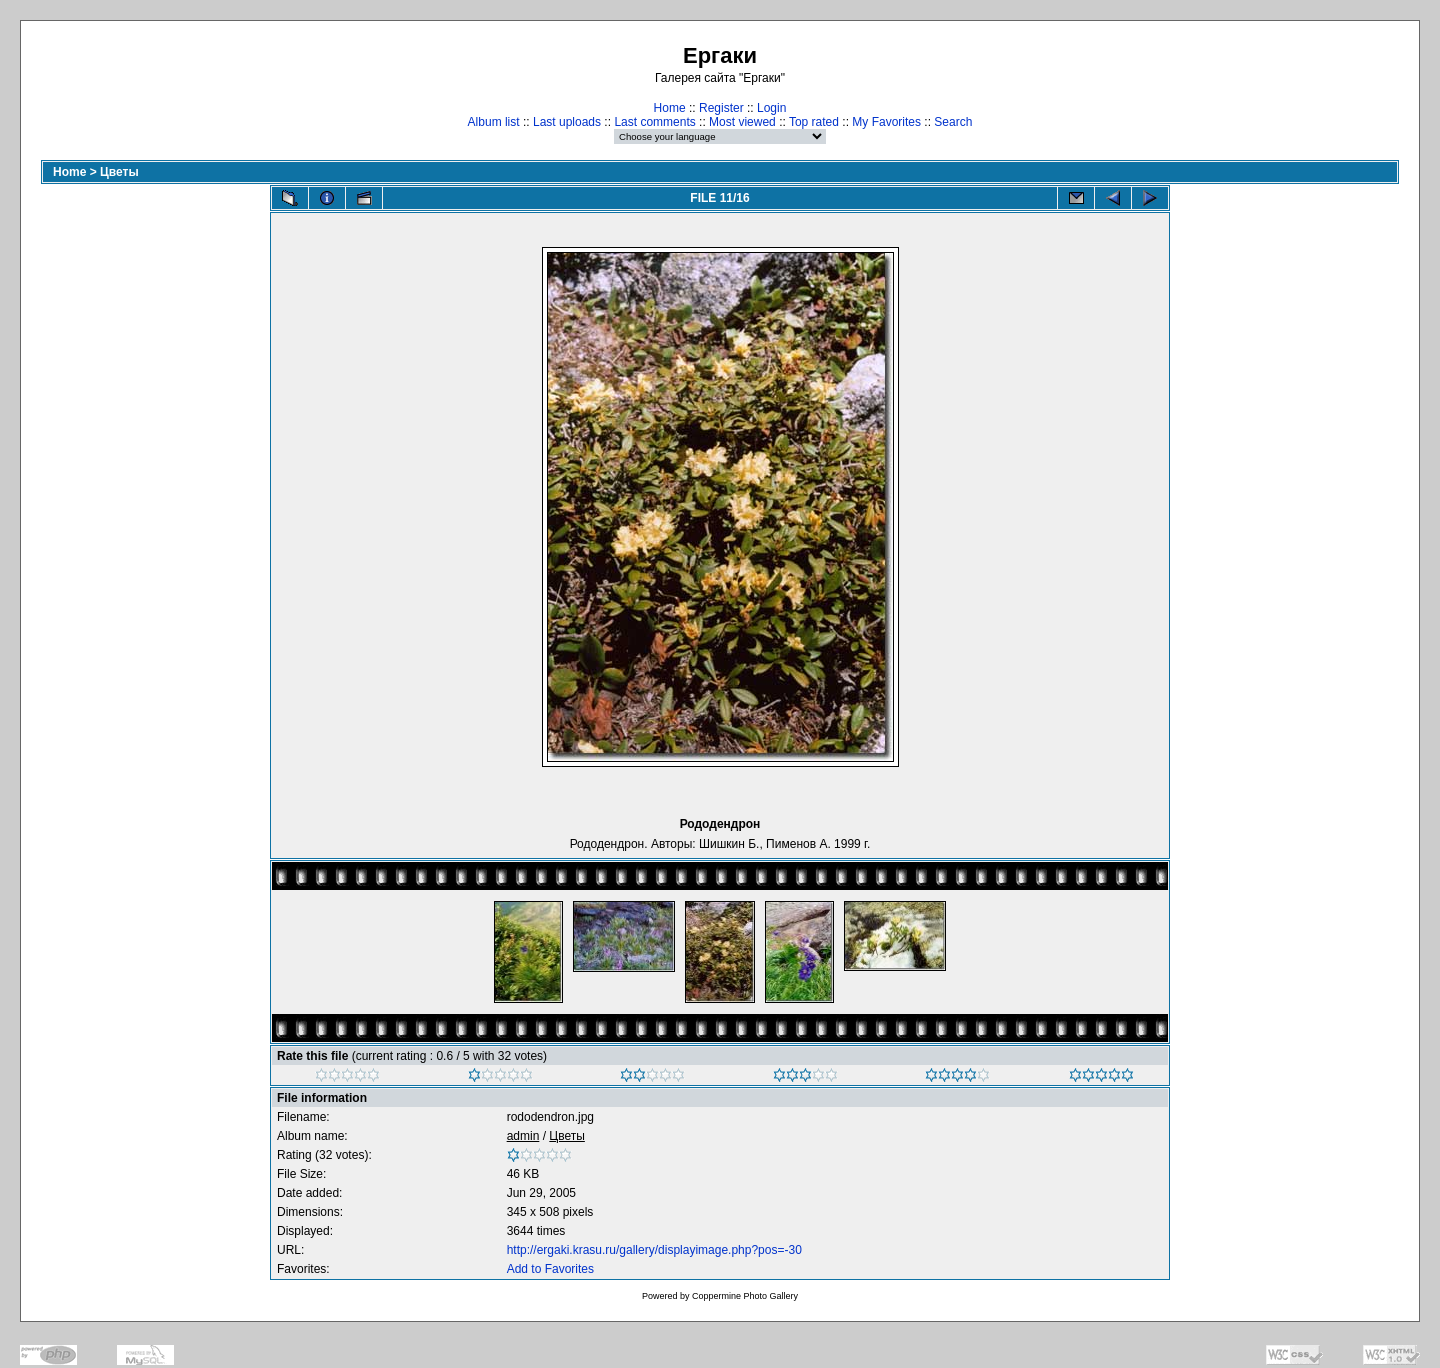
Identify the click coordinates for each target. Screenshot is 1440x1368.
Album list (494, 122)
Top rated (814, 122)
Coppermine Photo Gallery (745, 1296)
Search (953, 122)
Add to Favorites (550, 1269)
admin (523, 1136)
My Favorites (886, 122)
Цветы (119, 172)
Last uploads (567, 122)
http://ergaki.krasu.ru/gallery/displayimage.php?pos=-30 (654, 1250)
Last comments (654, 122)
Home (670, 108)
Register (721, 108)
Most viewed (742, 122)
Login (771, 108)
